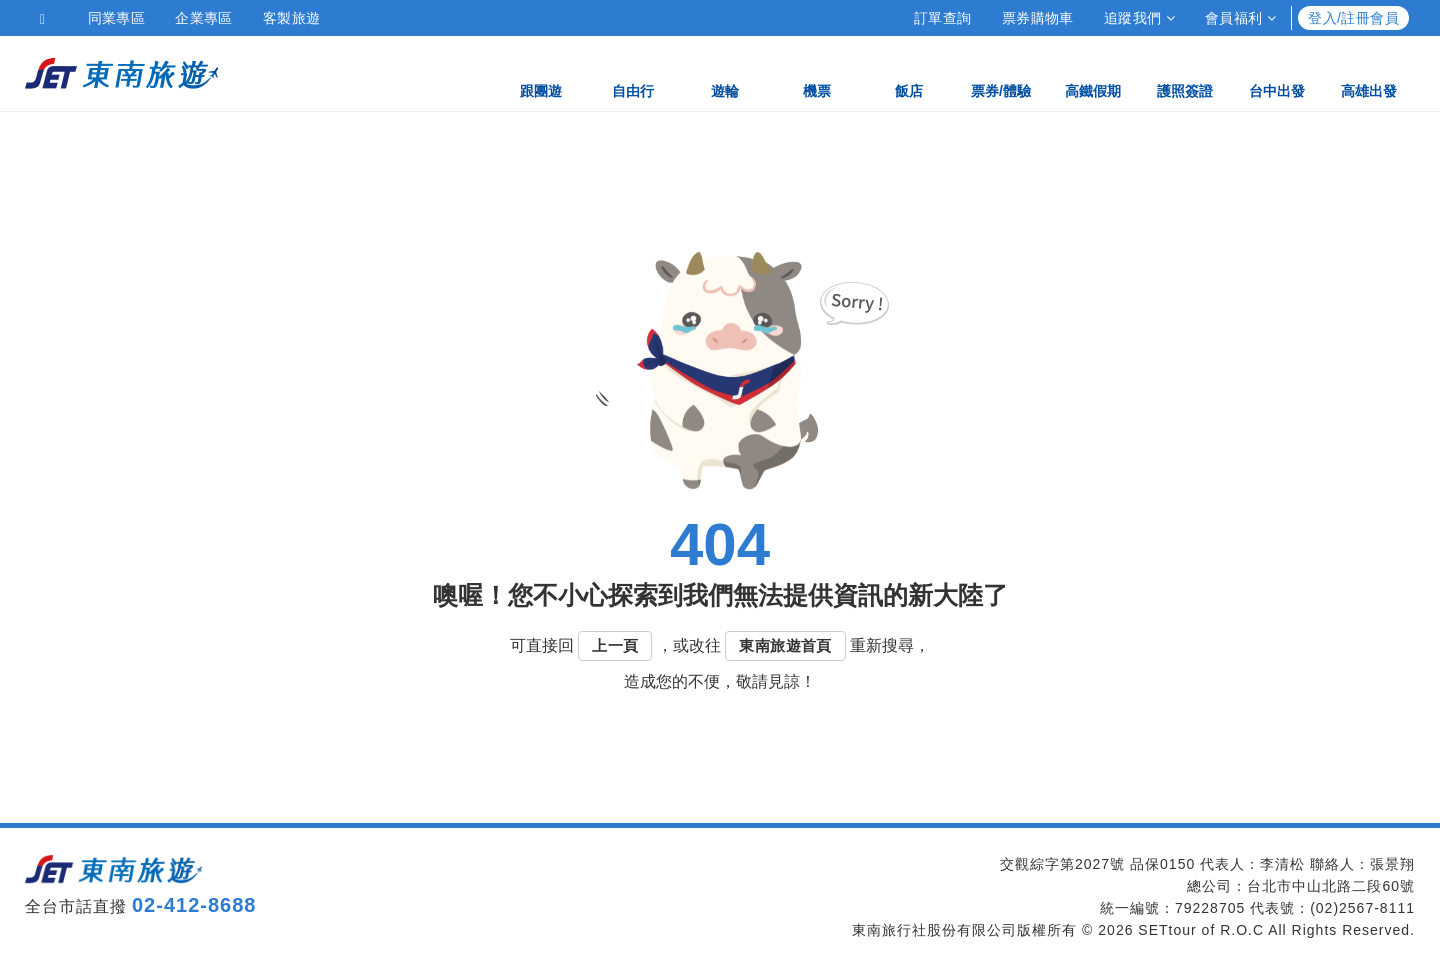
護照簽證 (1185, 72)
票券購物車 (1038, 18)
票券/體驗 (1001, 72)
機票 (817, 72)
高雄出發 (1369, 72)
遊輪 (725, 72)
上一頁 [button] (615, 645)
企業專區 (204, 18)
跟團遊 (541, 72)
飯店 (909, 72)
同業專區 (117, 18)
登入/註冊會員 (1353, 18)
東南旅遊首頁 (785, 645)
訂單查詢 (943, 18)
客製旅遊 (292, 18)
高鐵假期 (1093, 72)
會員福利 (1240, 18)
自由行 (633, 72)
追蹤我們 (1139, 18)
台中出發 (1277, 72)
